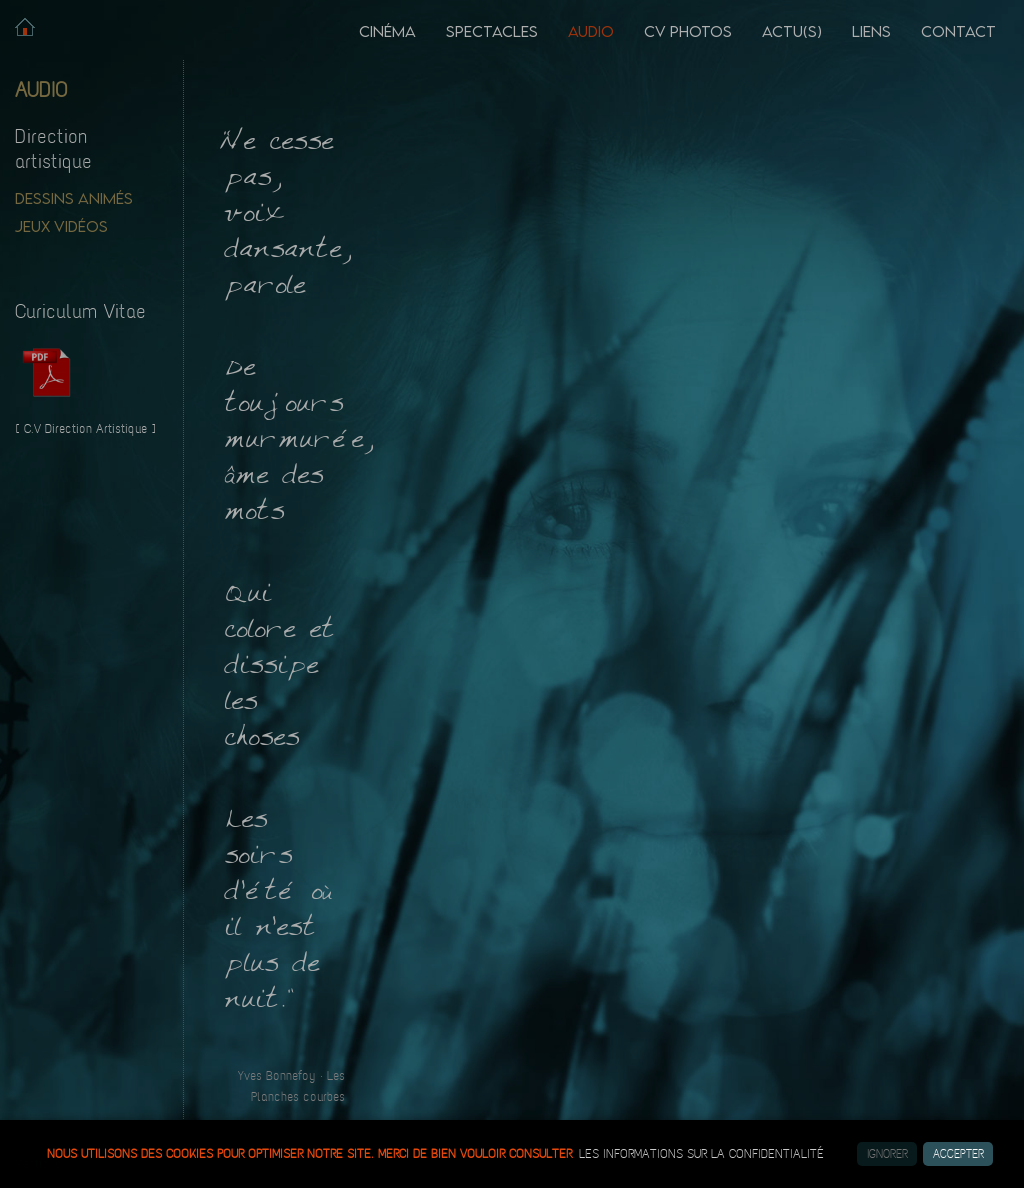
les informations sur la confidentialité (701, 1154)
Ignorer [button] (887, 1154)
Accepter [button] (958, 1154)
